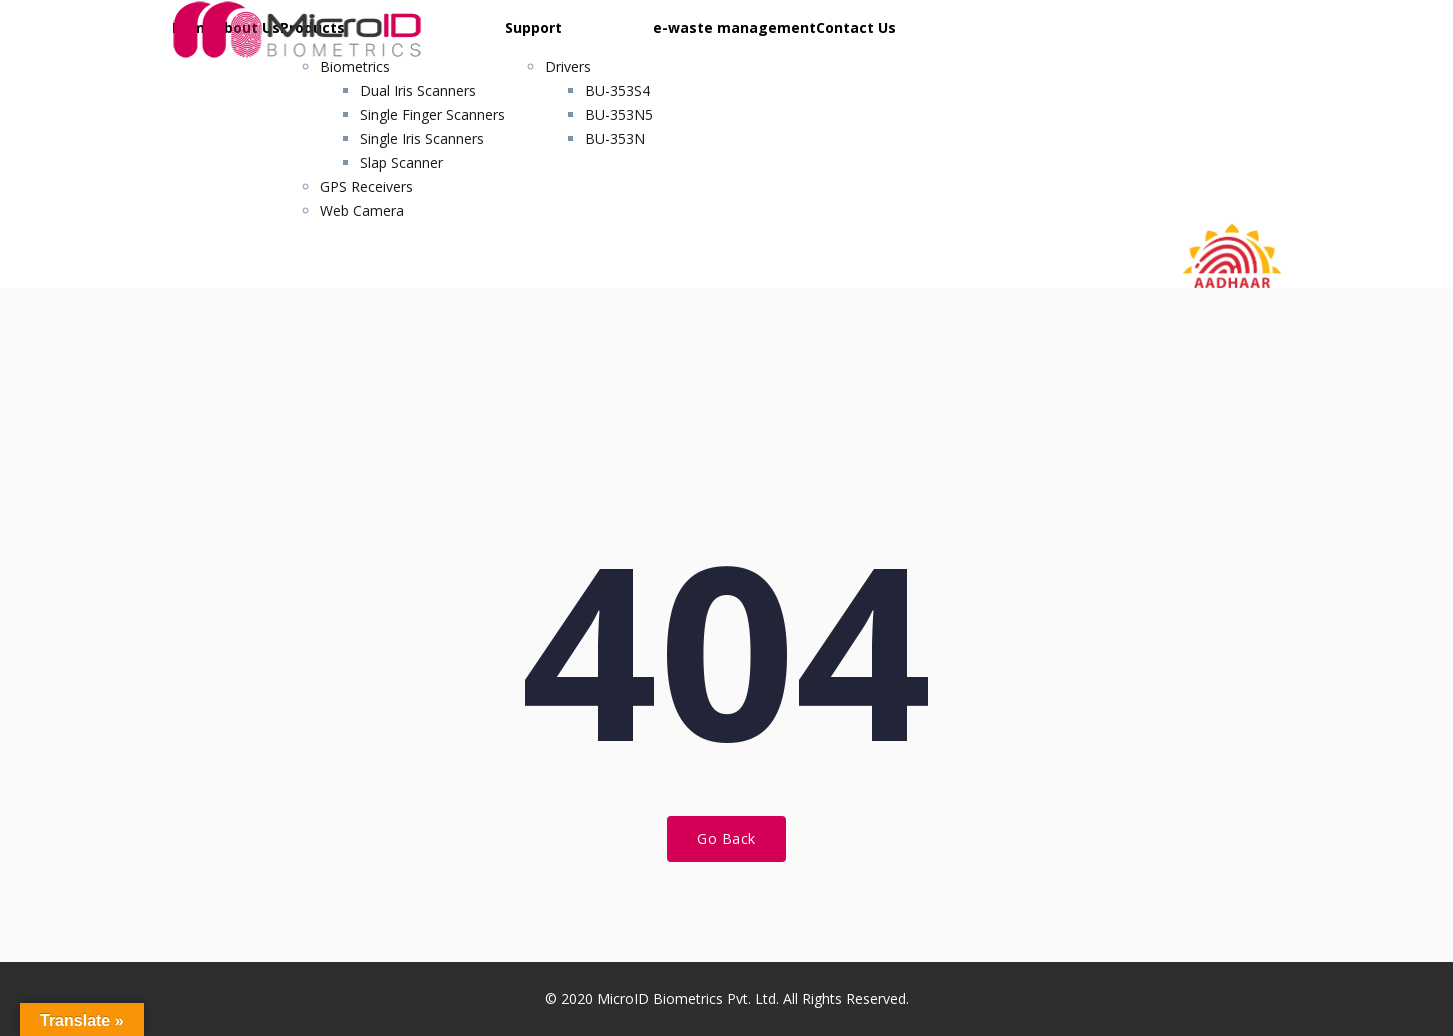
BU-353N (615, 138)
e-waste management (734, 27)
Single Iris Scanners (422, 138)
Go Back (726, 838)
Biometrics (355, 66)
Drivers (568, 66)
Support (533, 27)
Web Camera (362, 210)
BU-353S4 (617, 90)
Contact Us (856, 27)
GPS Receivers (366, 186)
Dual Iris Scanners (418, 90)
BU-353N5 (619, 114)
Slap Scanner (401, 162)
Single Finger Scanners (432, 114)
